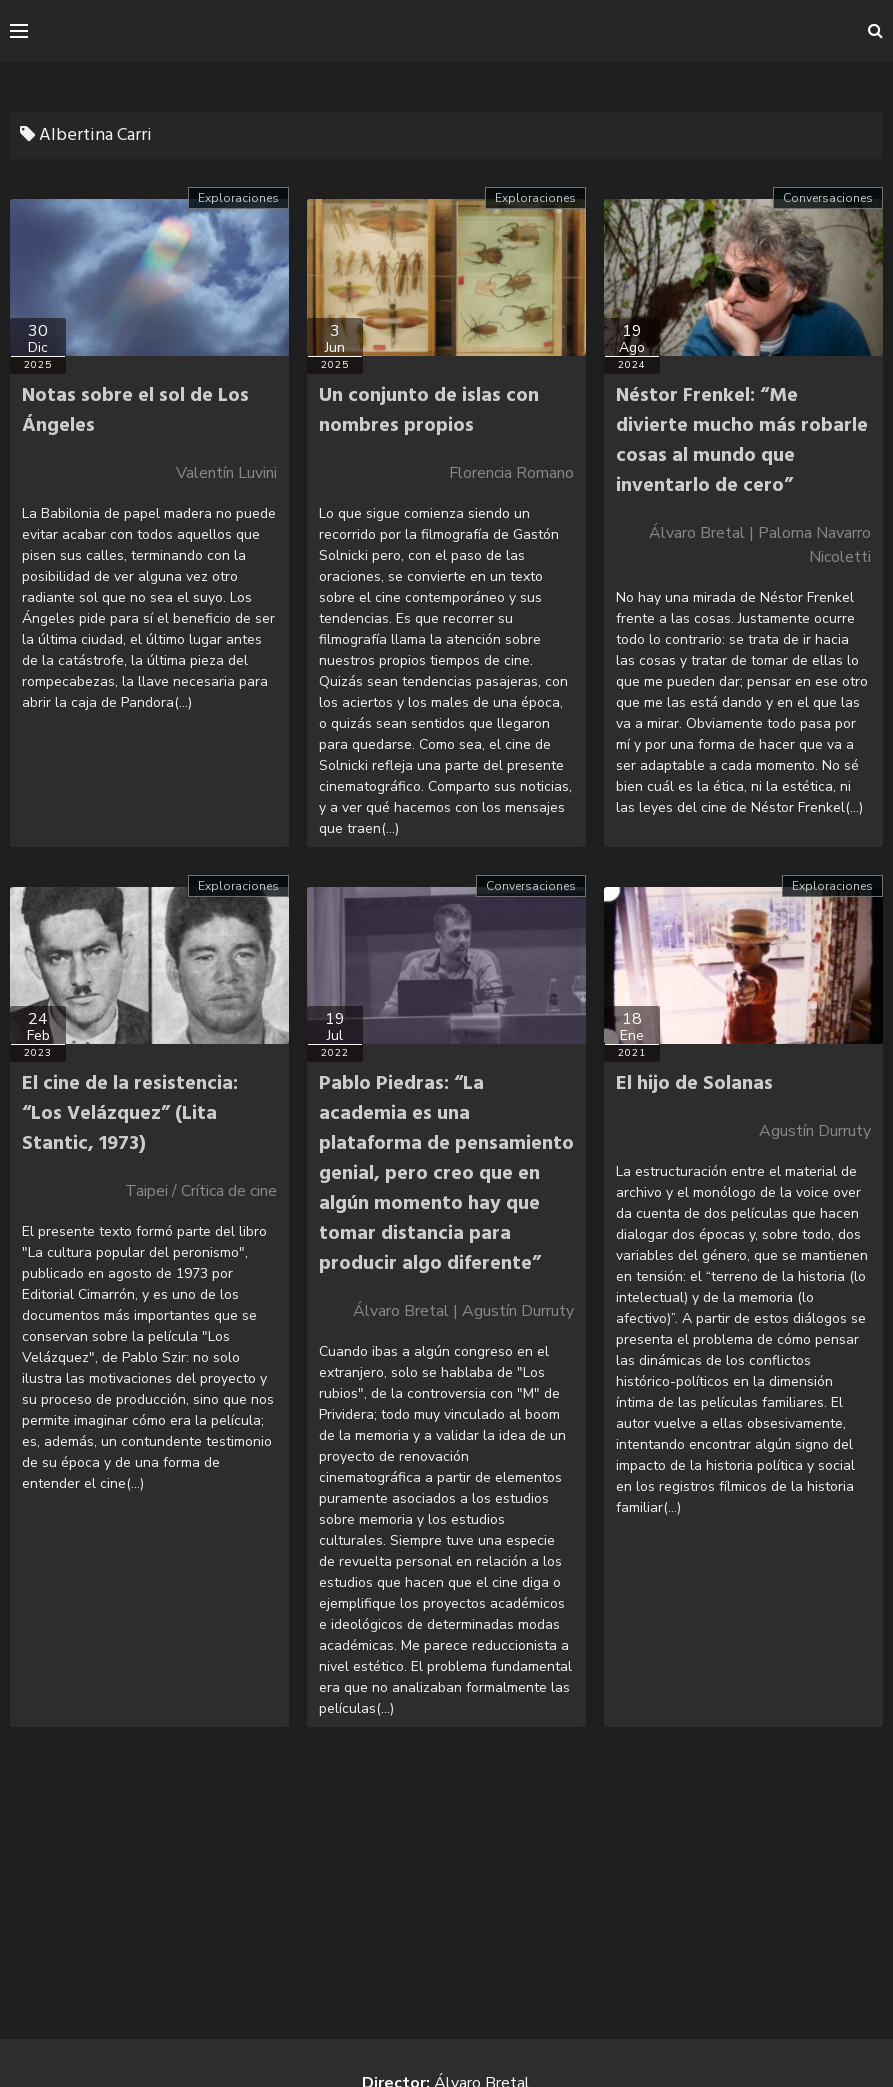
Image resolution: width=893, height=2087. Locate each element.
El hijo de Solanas (694, 1084)
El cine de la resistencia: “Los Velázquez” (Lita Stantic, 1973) (130, 1114)
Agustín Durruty (815, 1131)
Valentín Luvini (226, 473)
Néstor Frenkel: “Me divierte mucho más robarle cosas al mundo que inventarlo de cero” (742, 441)
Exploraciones (238, 198)
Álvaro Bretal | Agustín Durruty (463, 1311)
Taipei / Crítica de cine (201, 1191)
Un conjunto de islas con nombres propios (429, 411)
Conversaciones (828, 198)
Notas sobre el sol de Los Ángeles (135, 411)
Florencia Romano (511, 473)
